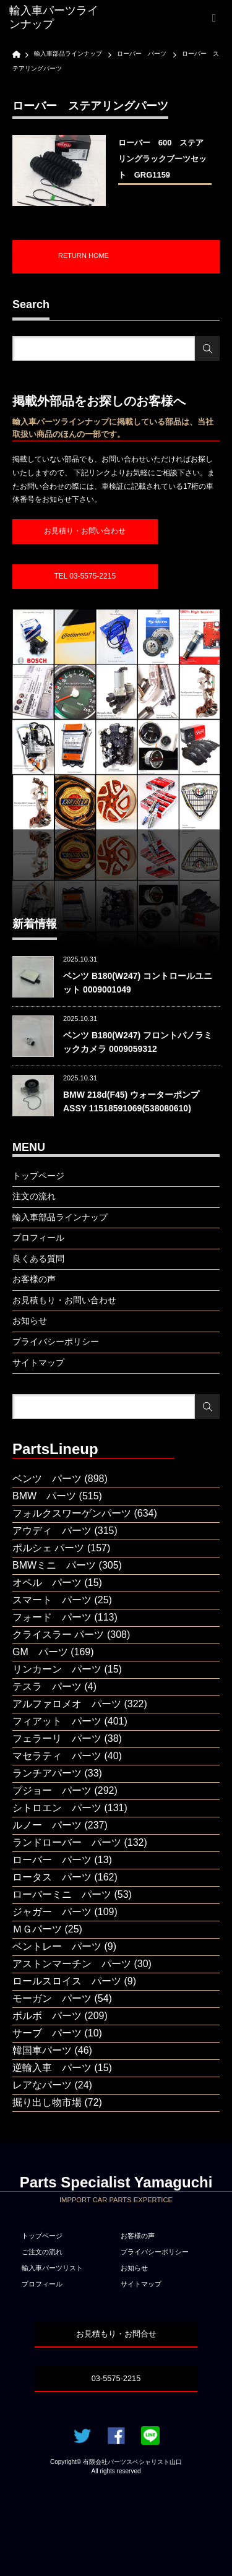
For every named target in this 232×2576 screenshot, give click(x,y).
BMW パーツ (44, 1496)
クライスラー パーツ (58, 1634)
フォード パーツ (52, 1617)
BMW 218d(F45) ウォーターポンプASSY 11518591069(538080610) (131, 1101)
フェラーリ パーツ (56, 1738)
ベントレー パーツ (56, 1946)
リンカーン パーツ (56, 1669)
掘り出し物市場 (47, 2102)
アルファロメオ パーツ (66, 1704)
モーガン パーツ (52, 1998)
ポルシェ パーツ (48, 1548)
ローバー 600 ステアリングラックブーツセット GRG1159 (162, 158)
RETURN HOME (83, 255)
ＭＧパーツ (37, 1929)
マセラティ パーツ (56, 1756)
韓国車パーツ (42, 2050)
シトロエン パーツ (56, 1808)
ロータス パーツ (52, 1877)
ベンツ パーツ (47, 1478)
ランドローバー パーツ (66, 1842)
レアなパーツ (42, 2085)
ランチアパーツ (47, 1773)
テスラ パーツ (47, 1686)
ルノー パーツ (47, 1825)
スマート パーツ (52, 1600)
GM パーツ (40, 1652)
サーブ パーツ (47, 2033)
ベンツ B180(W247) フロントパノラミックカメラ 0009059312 (137, 1042)
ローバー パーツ (52, 1859)
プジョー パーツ (52, 1790)
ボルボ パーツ (47, 2015)
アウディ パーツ (52, 1530)
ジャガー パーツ (52, 1911)
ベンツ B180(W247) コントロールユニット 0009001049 (137, 982)
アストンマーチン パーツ (71, 1963)
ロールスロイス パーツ (66, 1981)
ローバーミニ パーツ (61, 1894)
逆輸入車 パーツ (52, 2067)
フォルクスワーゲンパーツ (71, 1513)
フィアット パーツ (56, 1721)
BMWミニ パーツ (54, 1565)
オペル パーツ (47, 1582)
